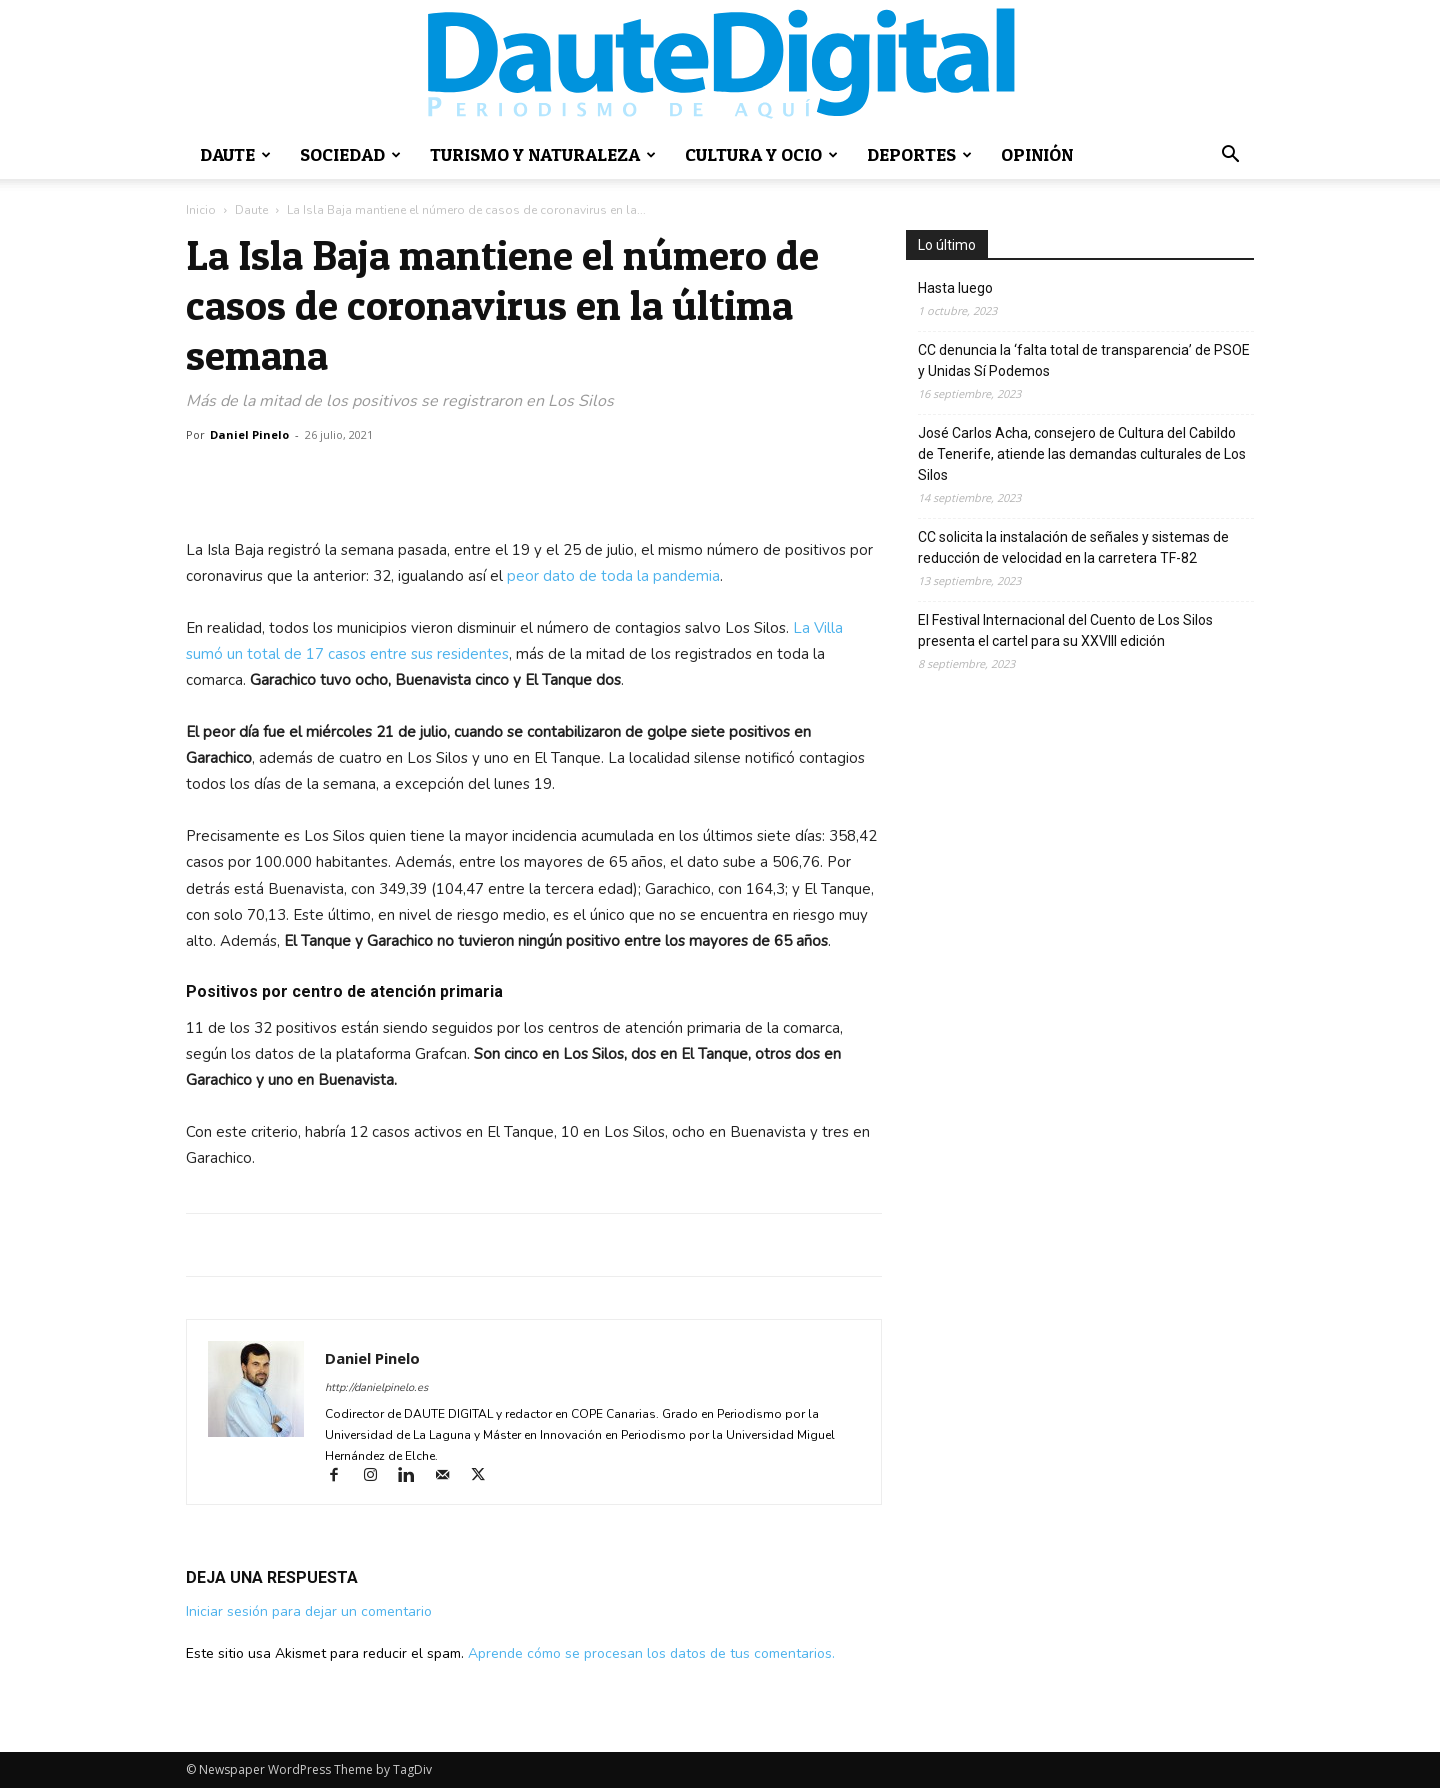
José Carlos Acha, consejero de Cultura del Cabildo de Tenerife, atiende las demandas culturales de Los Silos (1082, 454)
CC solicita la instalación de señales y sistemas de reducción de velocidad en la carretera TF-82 (1073, 547)
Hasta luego (955, 288)
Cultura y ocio (761, 154)
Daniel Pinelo (372, 1358)
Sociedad (350, 154)
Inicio (201, 210)
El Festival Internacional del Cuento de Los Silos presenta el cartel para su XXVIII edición (1065, 630)
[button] (1230, 156)
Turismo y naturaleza (543, 154)
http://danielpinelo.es (376, 1387)
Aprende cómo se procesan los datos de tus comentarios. (651, 1653)
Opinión (1037, 154)
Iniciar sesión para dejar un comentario (309, 1611)
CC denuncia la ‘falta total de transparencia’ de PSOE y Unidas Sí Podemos (1084, 360)
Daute (235, 154)
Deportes (919, 154)
